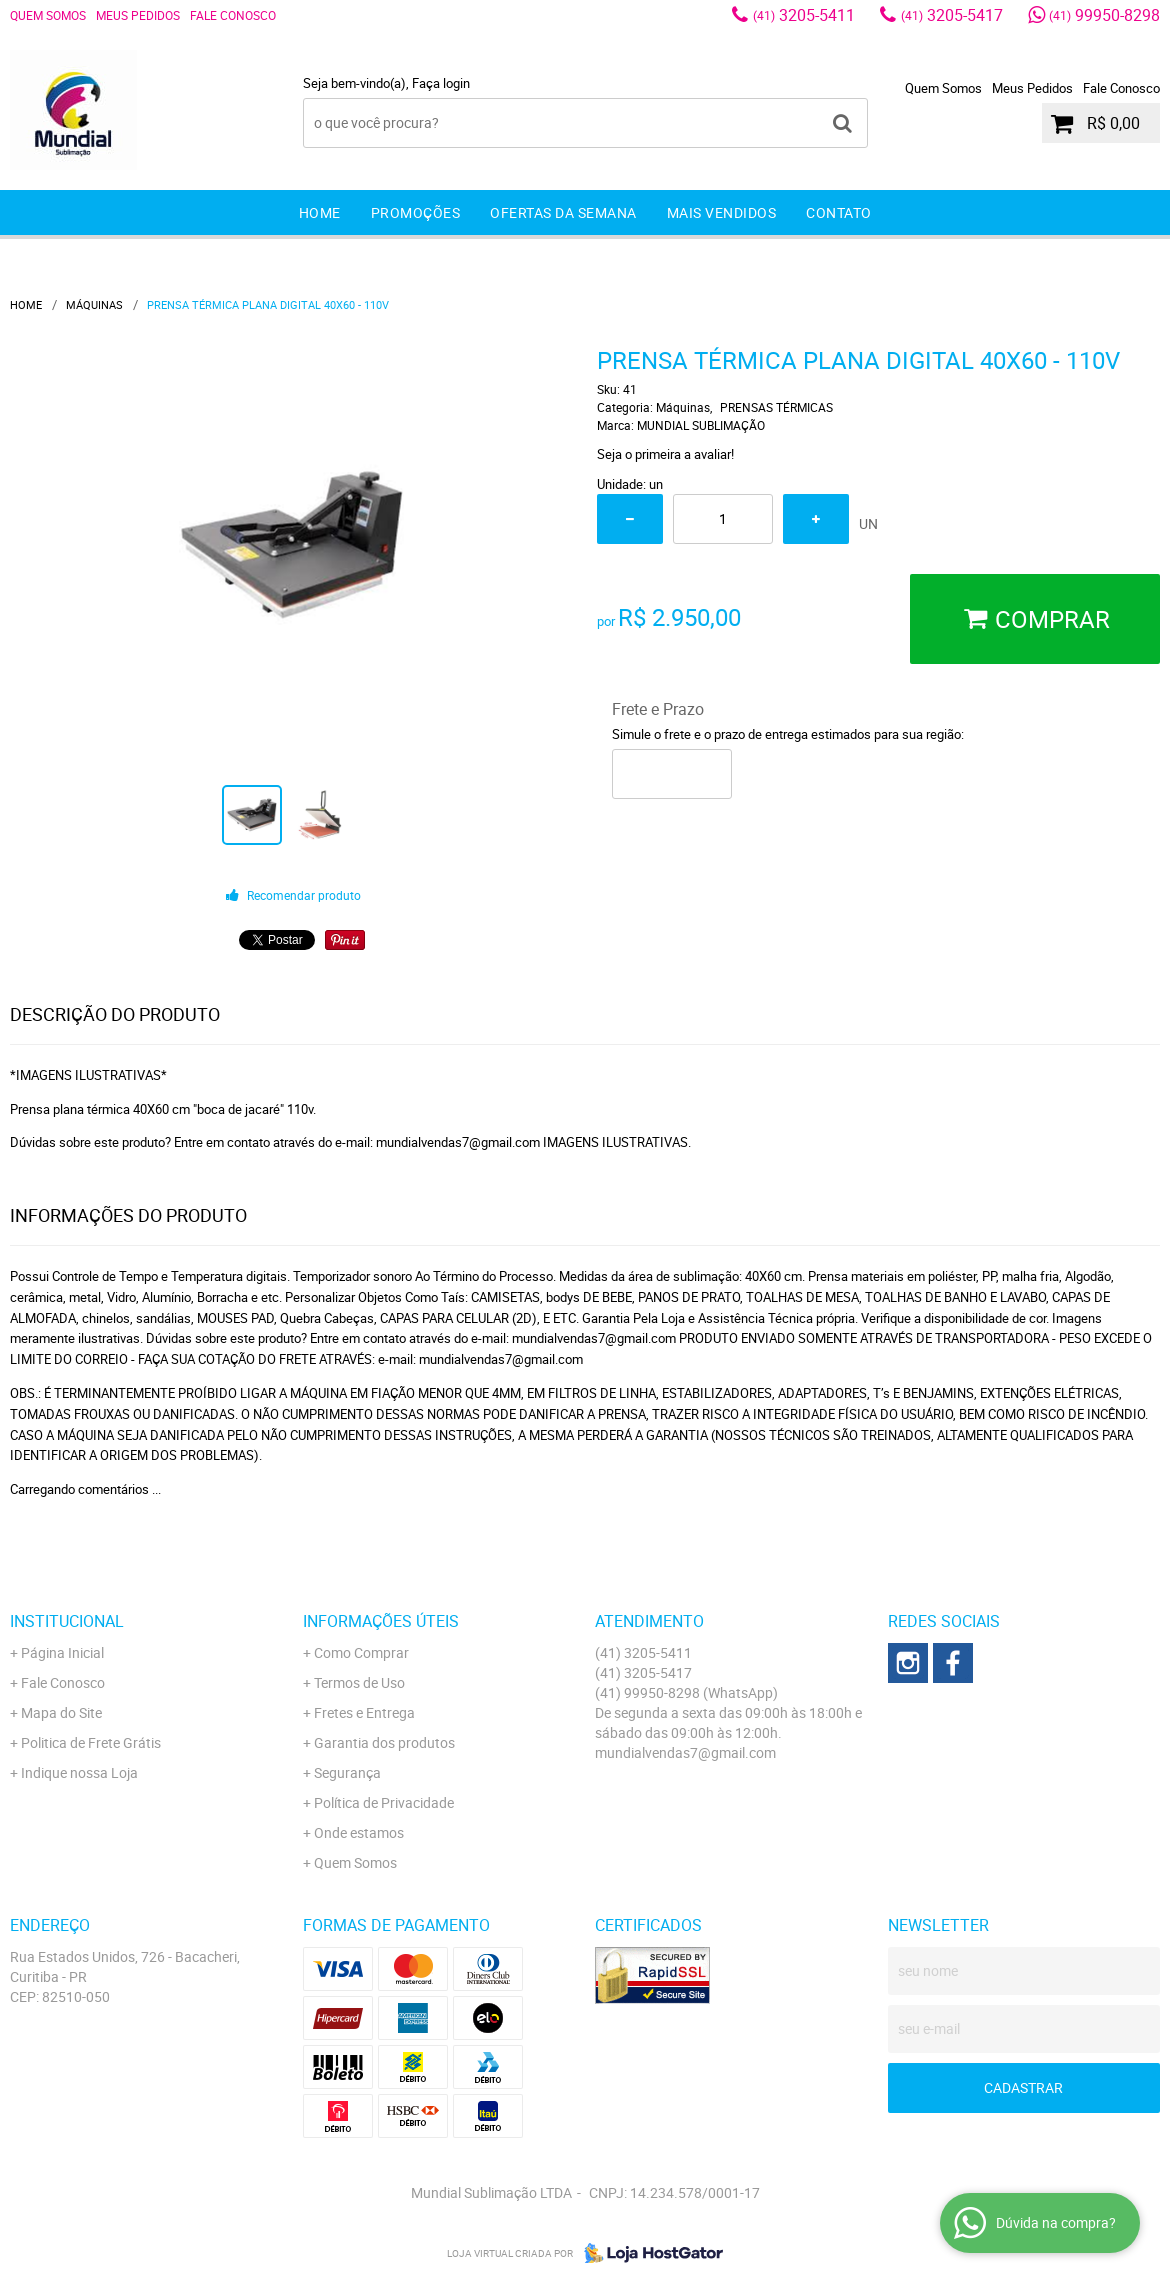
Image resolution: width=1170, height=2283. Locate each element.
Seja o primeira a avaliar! (665, 454)
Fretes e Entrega (364, 1712)
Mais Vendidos (722, 212)
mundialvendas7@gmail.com (685, 1752)
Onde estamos (359, 1832)
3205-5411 (804, 15)
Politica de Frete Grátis (91, 1742)
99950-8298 (1104, 15)
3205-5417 (952, 15)
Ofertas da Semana (563, 212)
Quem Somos (48, 15)
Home (320, 212)
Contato (839, 212)
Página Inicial (62, 1652)
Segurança (347, 1772)
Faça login (441, 83)
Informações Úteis (381, 1621)
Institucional (67, 1621)
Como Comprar (361, 1652)
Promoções (416, 212)
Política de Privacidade (384, 1802)
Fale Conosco (233, 15)
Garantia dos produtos (384, 1742)
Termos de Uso (359, 1682)
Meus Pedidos (138, 15)
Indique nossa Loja (79, 1772)
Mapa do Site (61, 1712)
